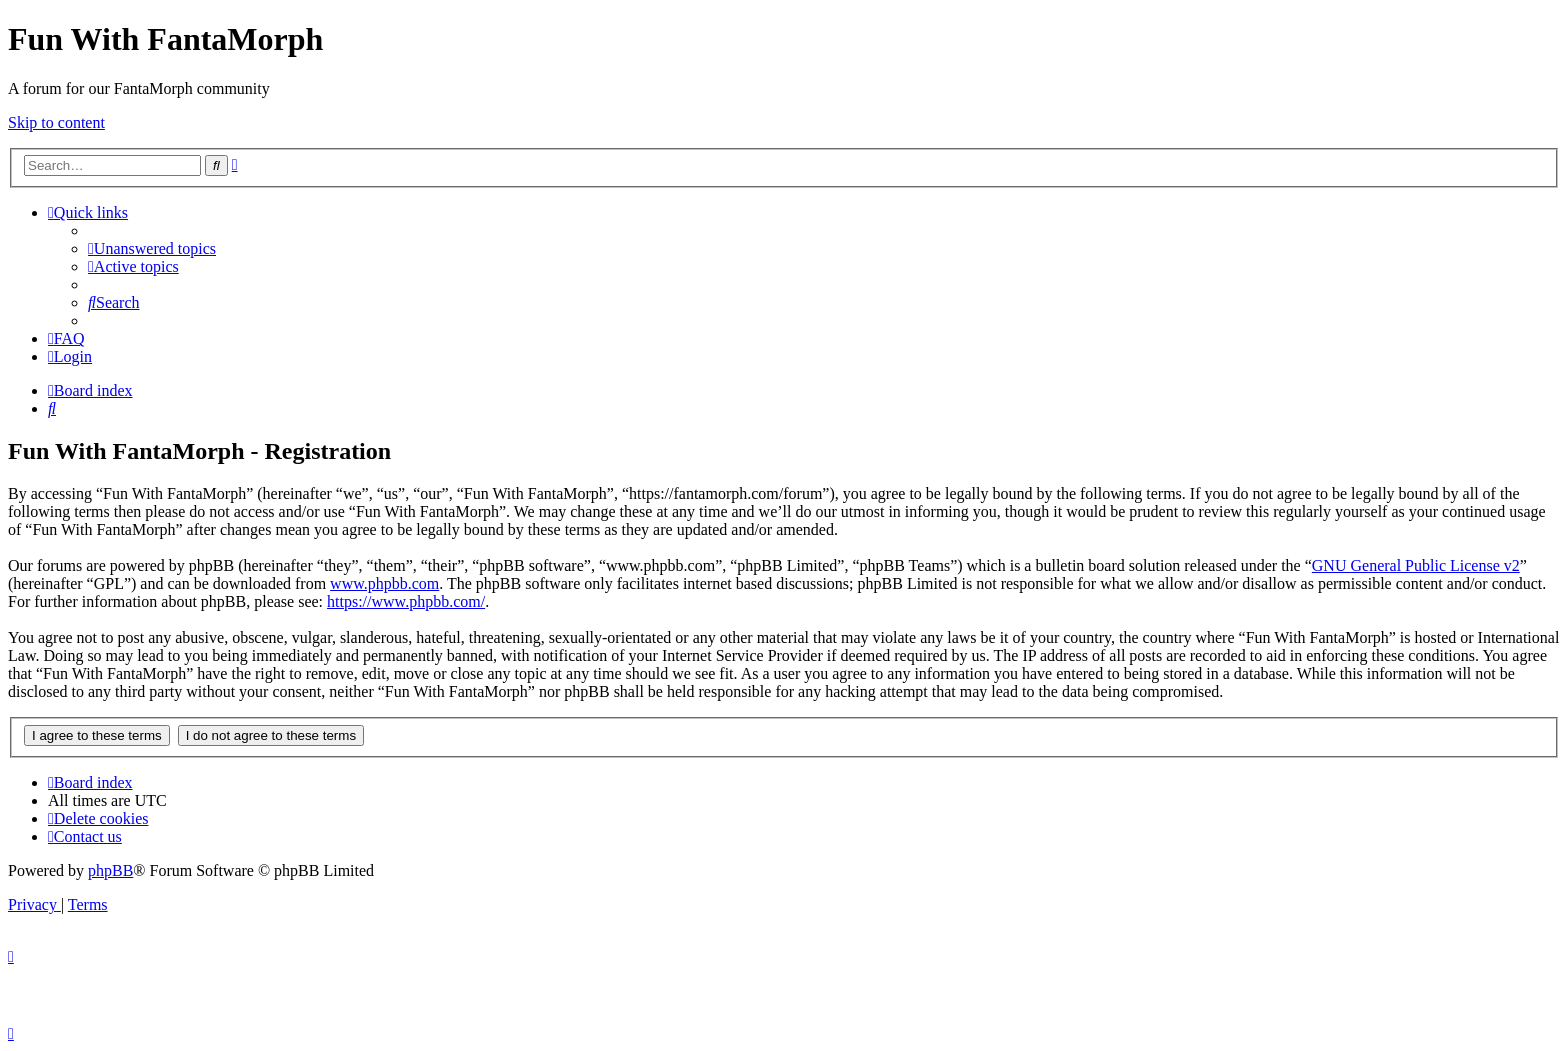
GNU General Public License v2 (1416, 565)
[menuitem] (152, 248)
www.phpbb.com (384, 583)
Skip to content (56, 122)
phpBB (110, 870)
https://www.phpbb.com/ (406, 601)
